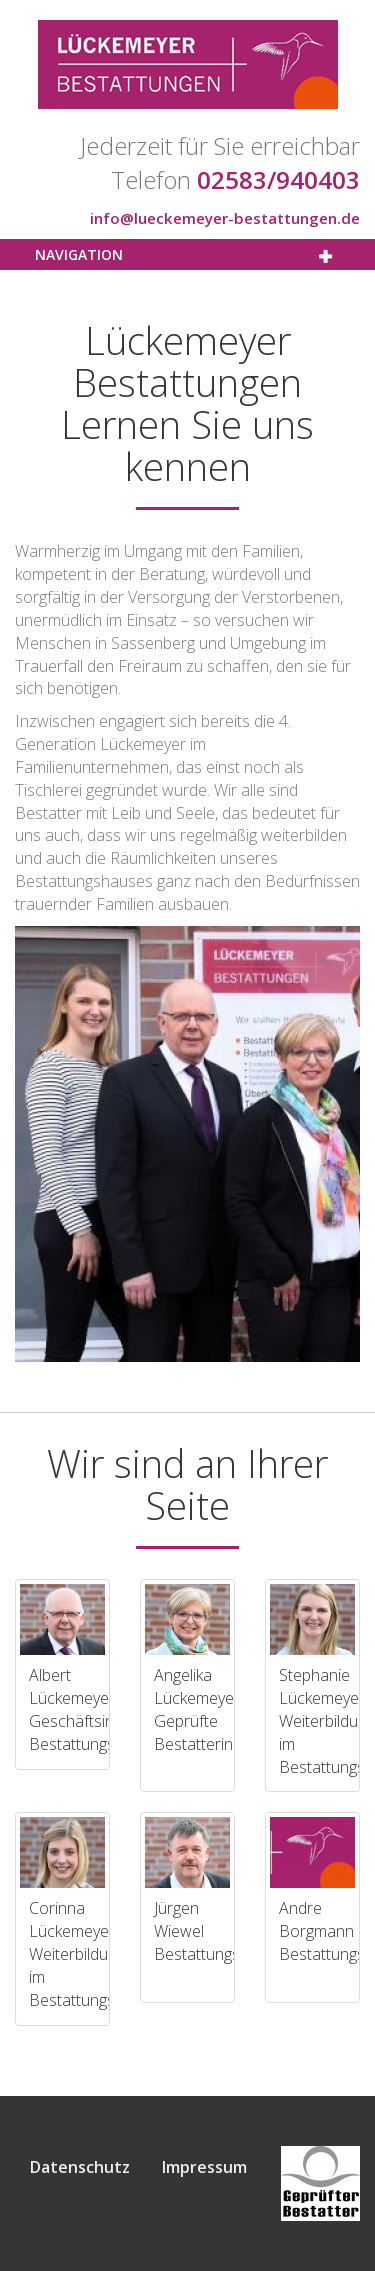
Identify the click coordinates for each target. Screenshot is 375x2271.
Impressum (204, 2167)
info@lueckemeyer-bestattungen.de (225, 218)
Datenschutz (80, 2167)
